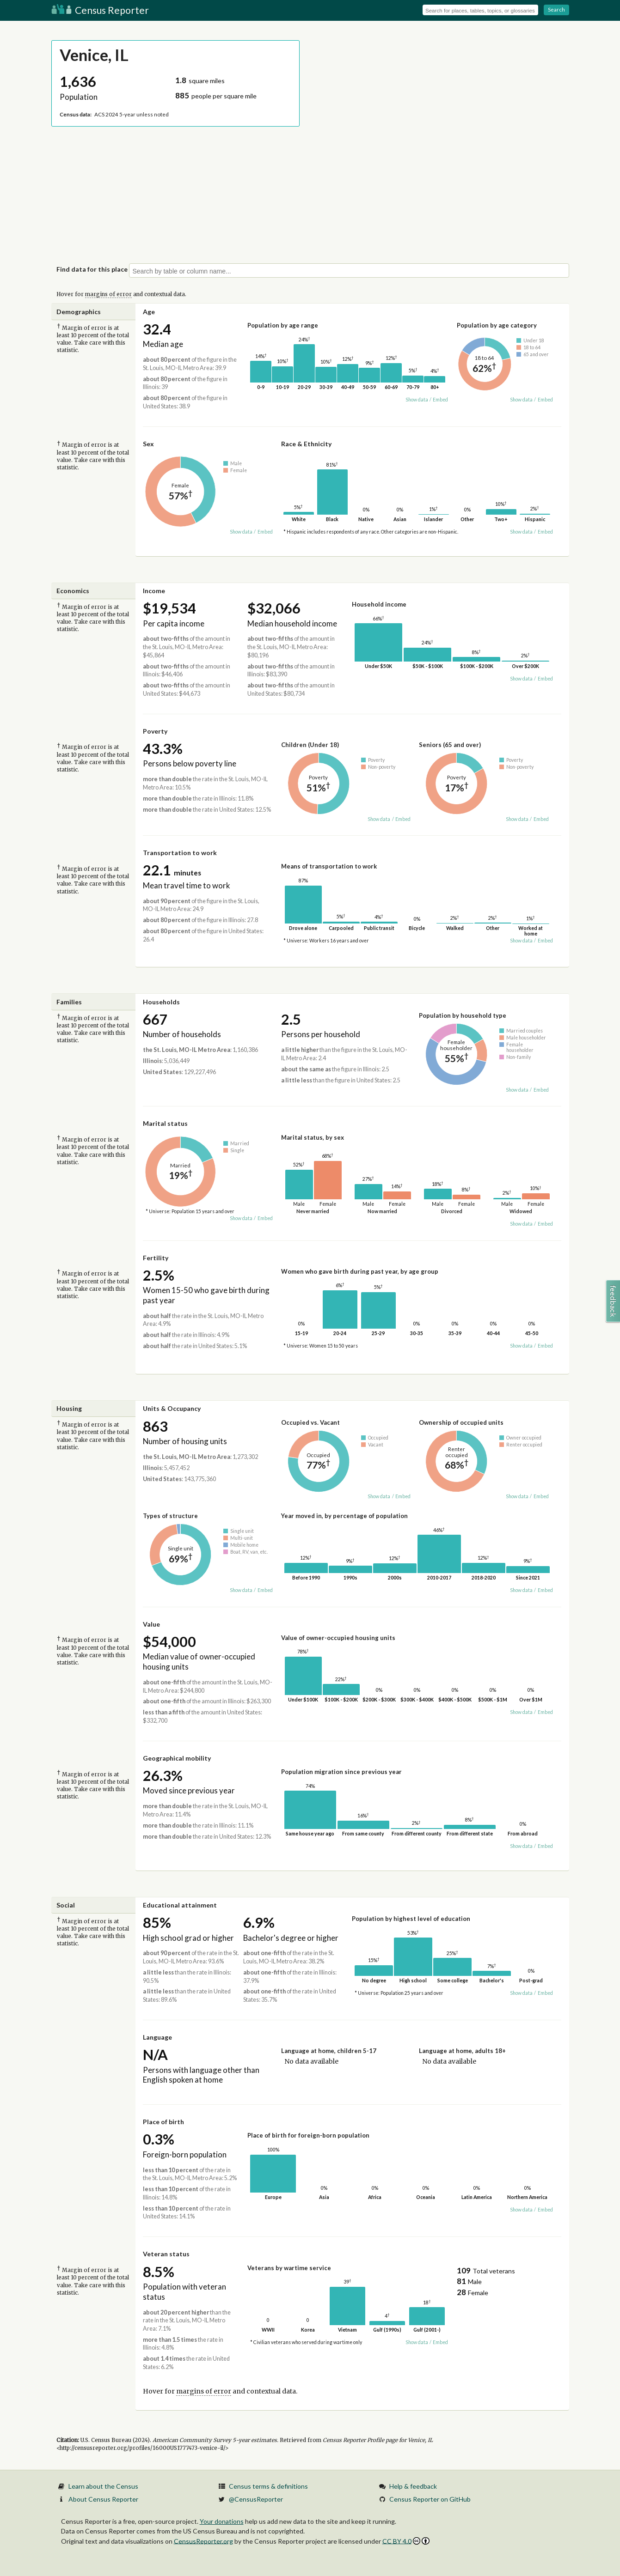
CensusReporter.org (203, 2541)
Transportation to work (180, 853)
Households (161, 1002)
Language (157, 2037)
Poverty (155, 731)
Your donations (222, 2521)
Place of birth (163, 2122)
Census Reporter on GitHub (430, 2499)
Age (149, 312)
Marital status (165, 1123)
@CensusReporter (256, 2499)
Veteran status (166, 2254)
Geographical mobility (177, 1758)
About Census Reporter (103, 2499)
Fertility (155, 1258)
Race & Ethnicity (306, 444)
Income (154, 591)
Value (151, 1624)
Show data (416, 399)
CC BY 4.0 (406, 2541)
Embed (440, 399)
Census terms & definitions (268, 2486)
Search (556, 9)
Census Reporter (100, 10)
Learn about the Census (103, 2486)
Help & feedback (413, 2486)
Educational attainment (180, 1905)
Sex (148, 444)
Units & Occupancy (172, 1408)
